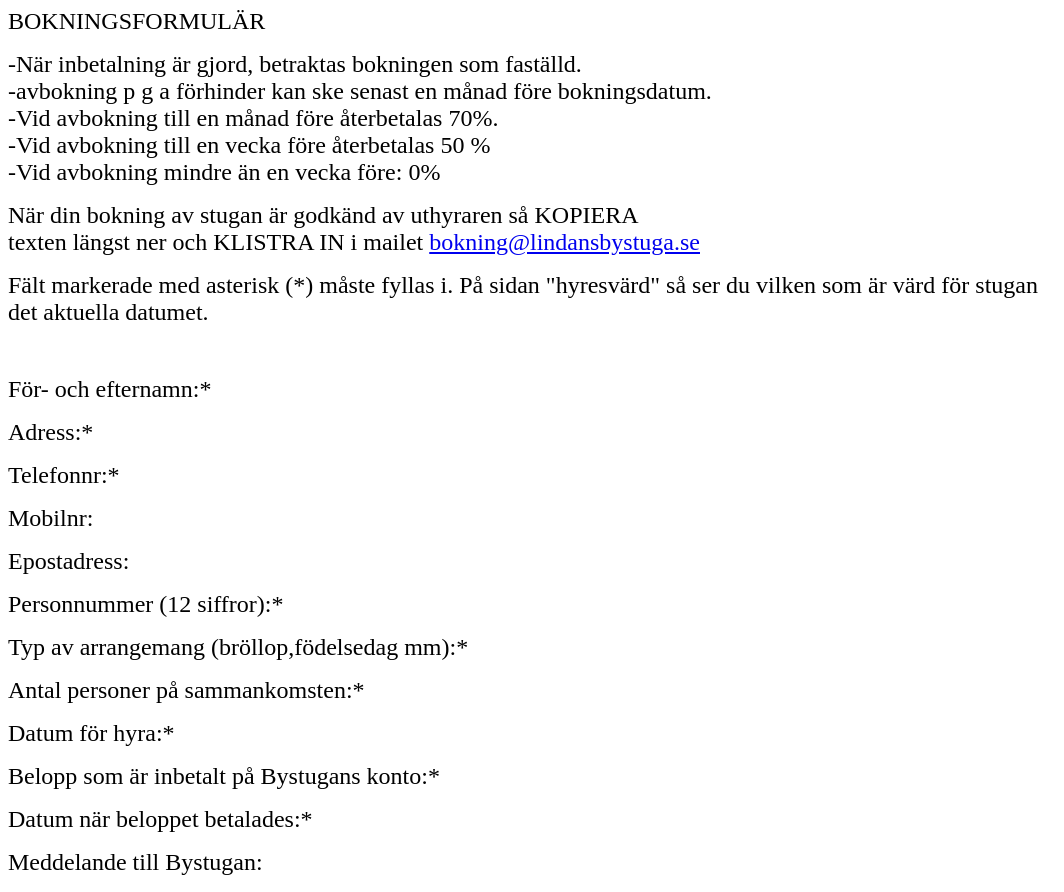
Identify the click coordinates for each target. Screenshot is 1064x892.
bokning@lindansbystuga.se (564, 242)
